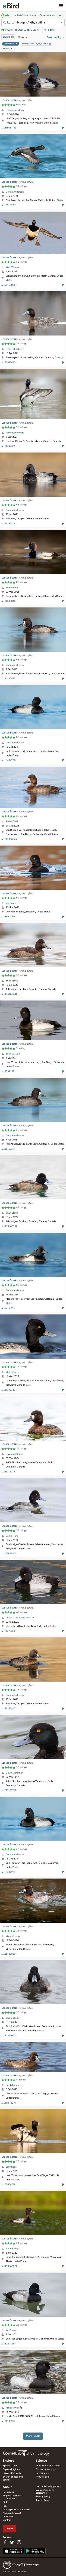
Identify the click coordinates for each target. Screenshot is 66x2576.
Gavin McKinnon (14, 1454)
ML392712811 (8, 2344)
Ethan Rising (12, 2248)
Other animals (47, 15)
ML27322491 (8, 1071)
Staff (5, 2502)
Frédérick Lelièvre (15, 349)
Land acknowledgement (48, 2486)
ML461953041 (9, 523)
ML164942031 (9, 1872)
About (7, 2487)
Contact (7, 2520)
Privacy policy (43, 2496)
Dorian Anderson (15, 192)
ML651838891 (9, 1954)
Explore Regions (11, 2469)
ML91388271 (8, 2421)
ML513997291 (8, 1390)
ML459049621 (9, 2266)
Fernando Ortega (15, 110)
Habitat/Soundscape (24, 15)
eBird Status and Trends (48, 2465)
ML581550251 (9, 285)
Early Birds (11, 2167)
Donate (9, 2528)
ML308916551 (9, 2035)
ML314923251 (9, 446)
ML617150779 (8, 1790)
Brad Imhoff (12, 587)
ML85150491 (8, 678)
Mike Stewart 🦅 (14, 2408)
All (60, 15)
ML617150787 (8, 1471)
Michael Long (13, 1936)
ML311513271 (8, 2103)
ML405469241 (9, 994)
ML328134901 (9, 362)
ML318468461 (9, 601)
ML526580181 (9, 2184)
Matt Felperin (12, 1372)
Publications (42, 2473)
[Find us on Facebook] (5, 2542)
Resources (8, 2492)
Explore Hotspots (12, 2473)
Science (41, 2460)
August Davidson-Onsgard (20, 1617)
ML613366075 (9, 839)
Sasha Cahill (12, 821)
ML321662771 (9, 1308)
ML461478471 (9, 1708)
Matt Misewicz (13, 267)
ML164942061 (9, 760)
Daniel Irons (12, 1536)
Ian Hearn (11, 903)
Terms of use (42, 2500)
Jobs (5, 2506)
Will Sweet (11, 2330)
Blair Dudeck (12, 2018)
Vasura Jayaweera (15, 433)
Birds (6, 15)
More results (33, 2436)
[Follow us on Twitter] (12, 2542)
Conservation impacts (47, 2469)
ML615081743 (8, 128)
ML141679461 (8, 1553)
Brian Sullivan (13, 1054)
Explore (8, 2460)
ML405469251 (9, 1226)
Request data (42, 2477)
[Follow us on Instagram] (19, 2542)
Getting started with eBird (16, 2509)
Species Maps (10, 2465)
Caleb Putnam (13, 2085)
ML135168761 (8, 205)
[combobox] (33, 22)
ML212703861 (9, 1631)
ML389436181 (9, 916)
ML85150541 (8, 1149)
